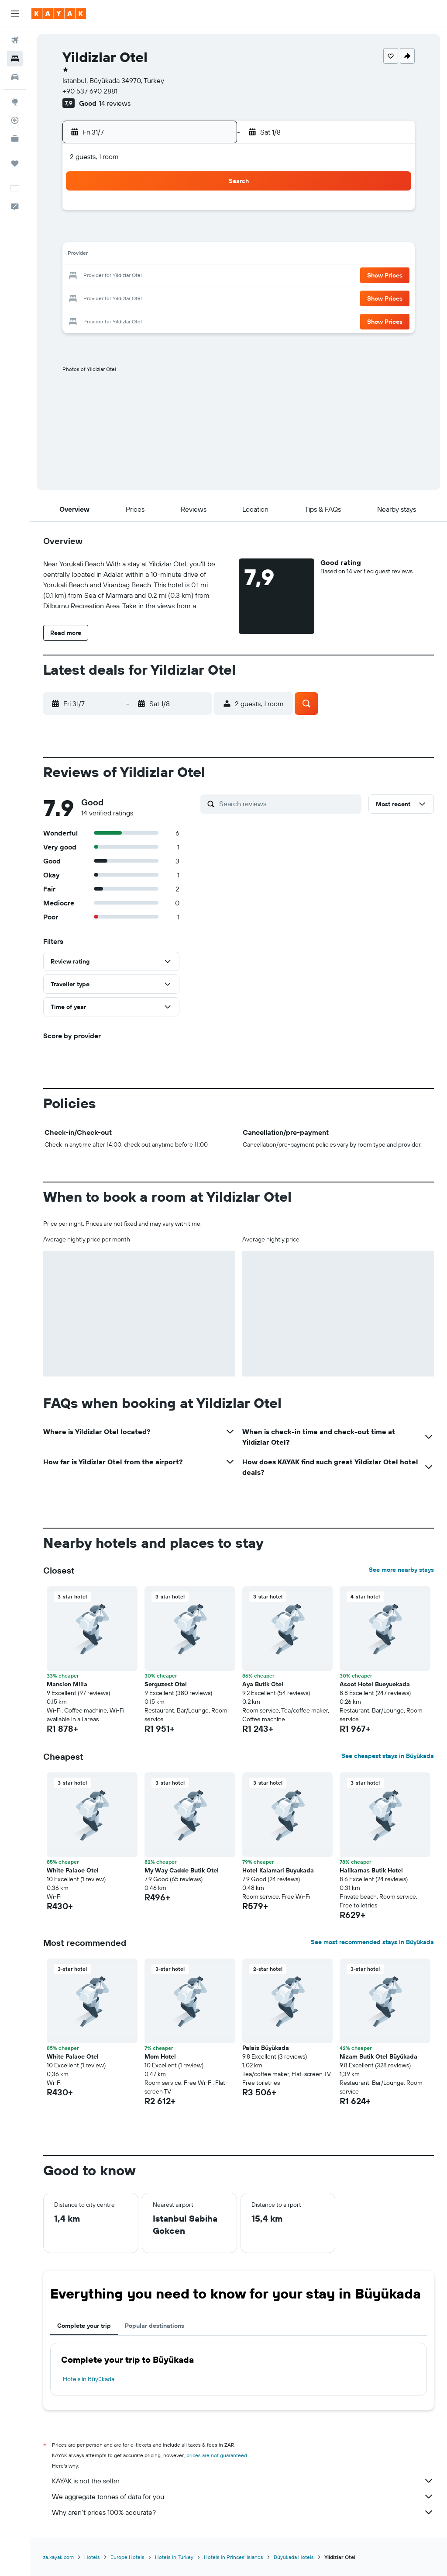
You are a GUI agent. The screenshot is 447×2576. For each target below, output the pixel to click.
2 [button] (167, 213)
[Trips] (14, 163)
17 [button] (188, 255)
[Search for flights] (14, 40)
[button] (14, 13)
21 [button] (125, 276)
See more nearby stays (401, 1570)
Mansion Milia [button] (67, 1684)
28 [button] (125, 297)
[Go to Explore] (14, 102)
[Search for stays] (14, 58)
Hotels (92, 2557)
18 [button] (209, 255)
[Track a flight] (14, 120)
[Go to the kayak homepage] (58, 13)
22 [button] (146, 276)
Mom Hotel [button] (160, 2056)
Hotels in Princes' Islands (233, 2557)
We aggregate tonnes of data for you (243, 2496)
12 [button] (83, 255)
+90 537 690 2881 (89, 91)
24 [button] (188, 276)
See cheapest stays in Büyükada (387, 1756)
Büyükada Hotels (294, 2557)
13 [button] (104, 255)
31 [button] (188, 297)
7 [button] (125, 234)
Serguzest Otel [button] (165, 1684)
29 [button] (146, 297)
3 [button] (188, 213)
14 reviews (115, 103)
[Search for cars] (14, 77)
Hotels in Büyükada (88, 2379)
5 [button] (84, 234)
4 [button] (209, 213)
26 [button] (83, 297)
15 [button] (146, 255)
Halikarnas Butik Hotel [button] (371, 1870)
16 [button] (167, 255)
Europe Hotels (127, 2557)
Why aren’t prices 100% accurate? (243, 2512)
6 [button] (105, 234)
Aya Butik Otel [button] (262, 1684)
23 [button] (167, 276)
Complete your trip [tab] (84, 2326)
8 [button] (146, 234)
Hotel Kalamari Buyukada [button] (278, 1870)
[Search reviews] (288, 803)
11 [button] (209, 234)
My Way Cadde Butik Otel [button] (181, 1870)
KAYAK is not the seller (243, 2480)
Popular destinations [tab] (154, 2326)
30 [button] (167, 297)
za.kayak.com (58, 2557)
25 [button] (209, 276)
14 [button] (125, 255)
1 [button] (146, 213)
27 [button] (104, 297)
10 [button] (188, 234)
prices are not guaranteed (216, 2455)
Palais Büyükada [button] (265, 2048)
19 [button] (83, 276)
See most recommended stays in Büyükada (372, 1942)
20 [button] (104, 276)
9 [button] (167, 234)
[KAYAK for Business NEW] (14, 138)
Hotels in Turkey (174, 2557)
